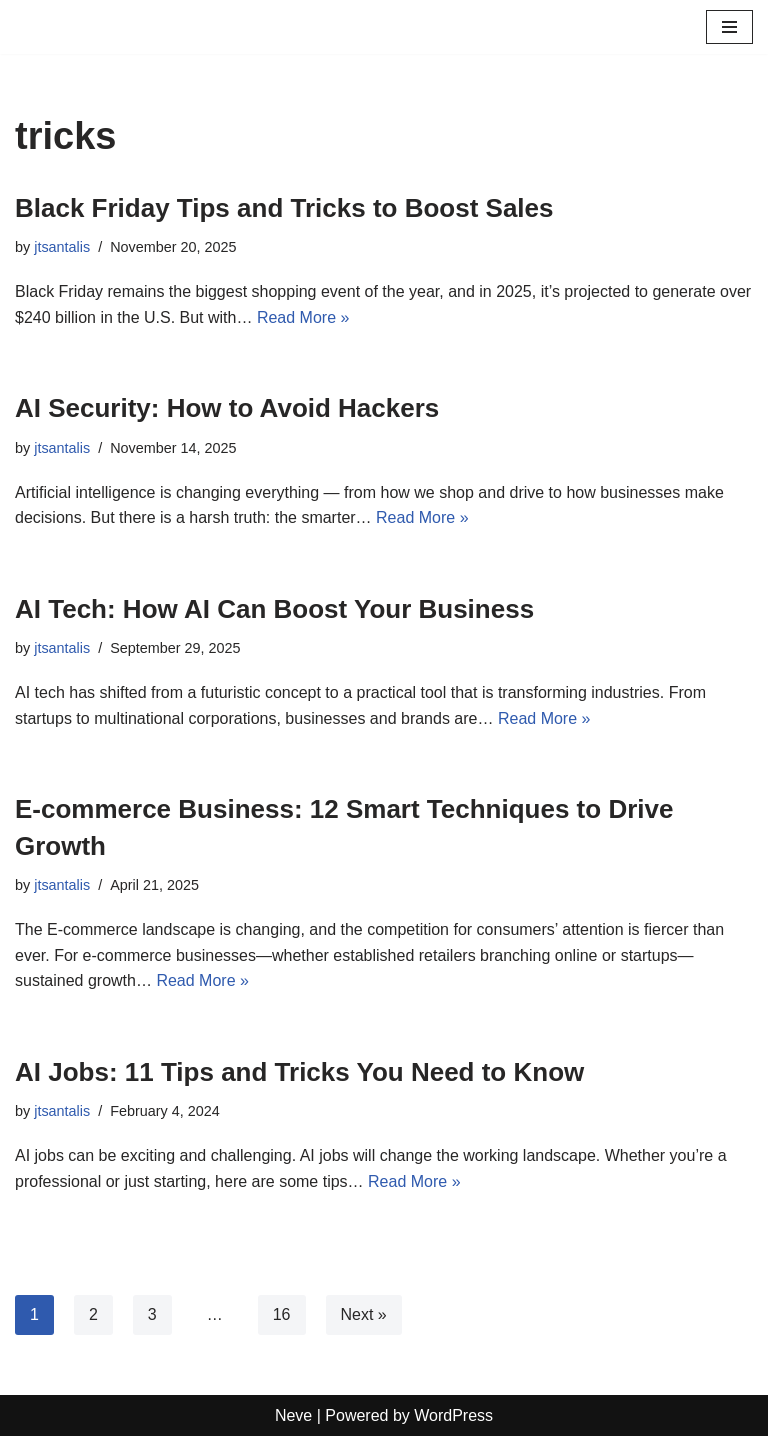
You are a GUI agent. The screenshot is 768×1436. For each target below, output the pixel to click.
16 (282, 1314)
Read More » (303, 317)
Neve (293, 1415)
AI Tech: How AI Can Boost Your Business (274, 609)
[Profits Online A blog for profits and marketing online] (75, 27)
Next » (364, 1314)
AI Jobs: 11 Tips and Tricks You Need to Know (299, 1072)
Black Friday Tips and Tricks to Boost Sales (284, 208)
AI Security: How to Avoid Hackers (227, 408)
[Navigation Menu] (729, 27)
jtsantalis (62, 247)
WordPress (453, 1415)
